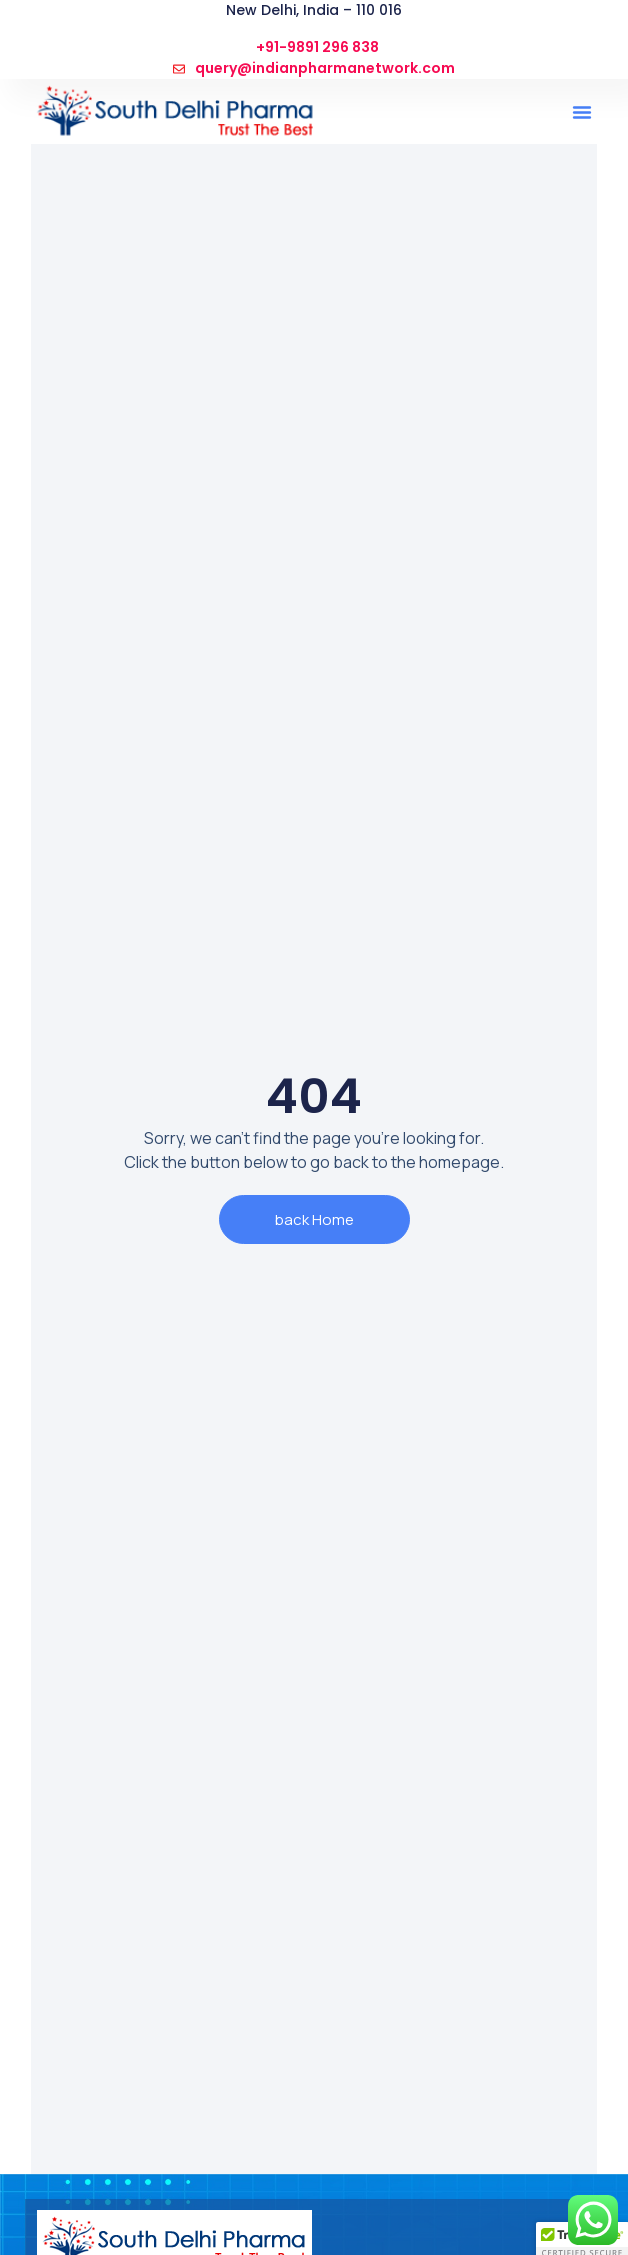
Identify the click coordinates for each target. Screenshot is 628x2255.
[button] (582, 112)
